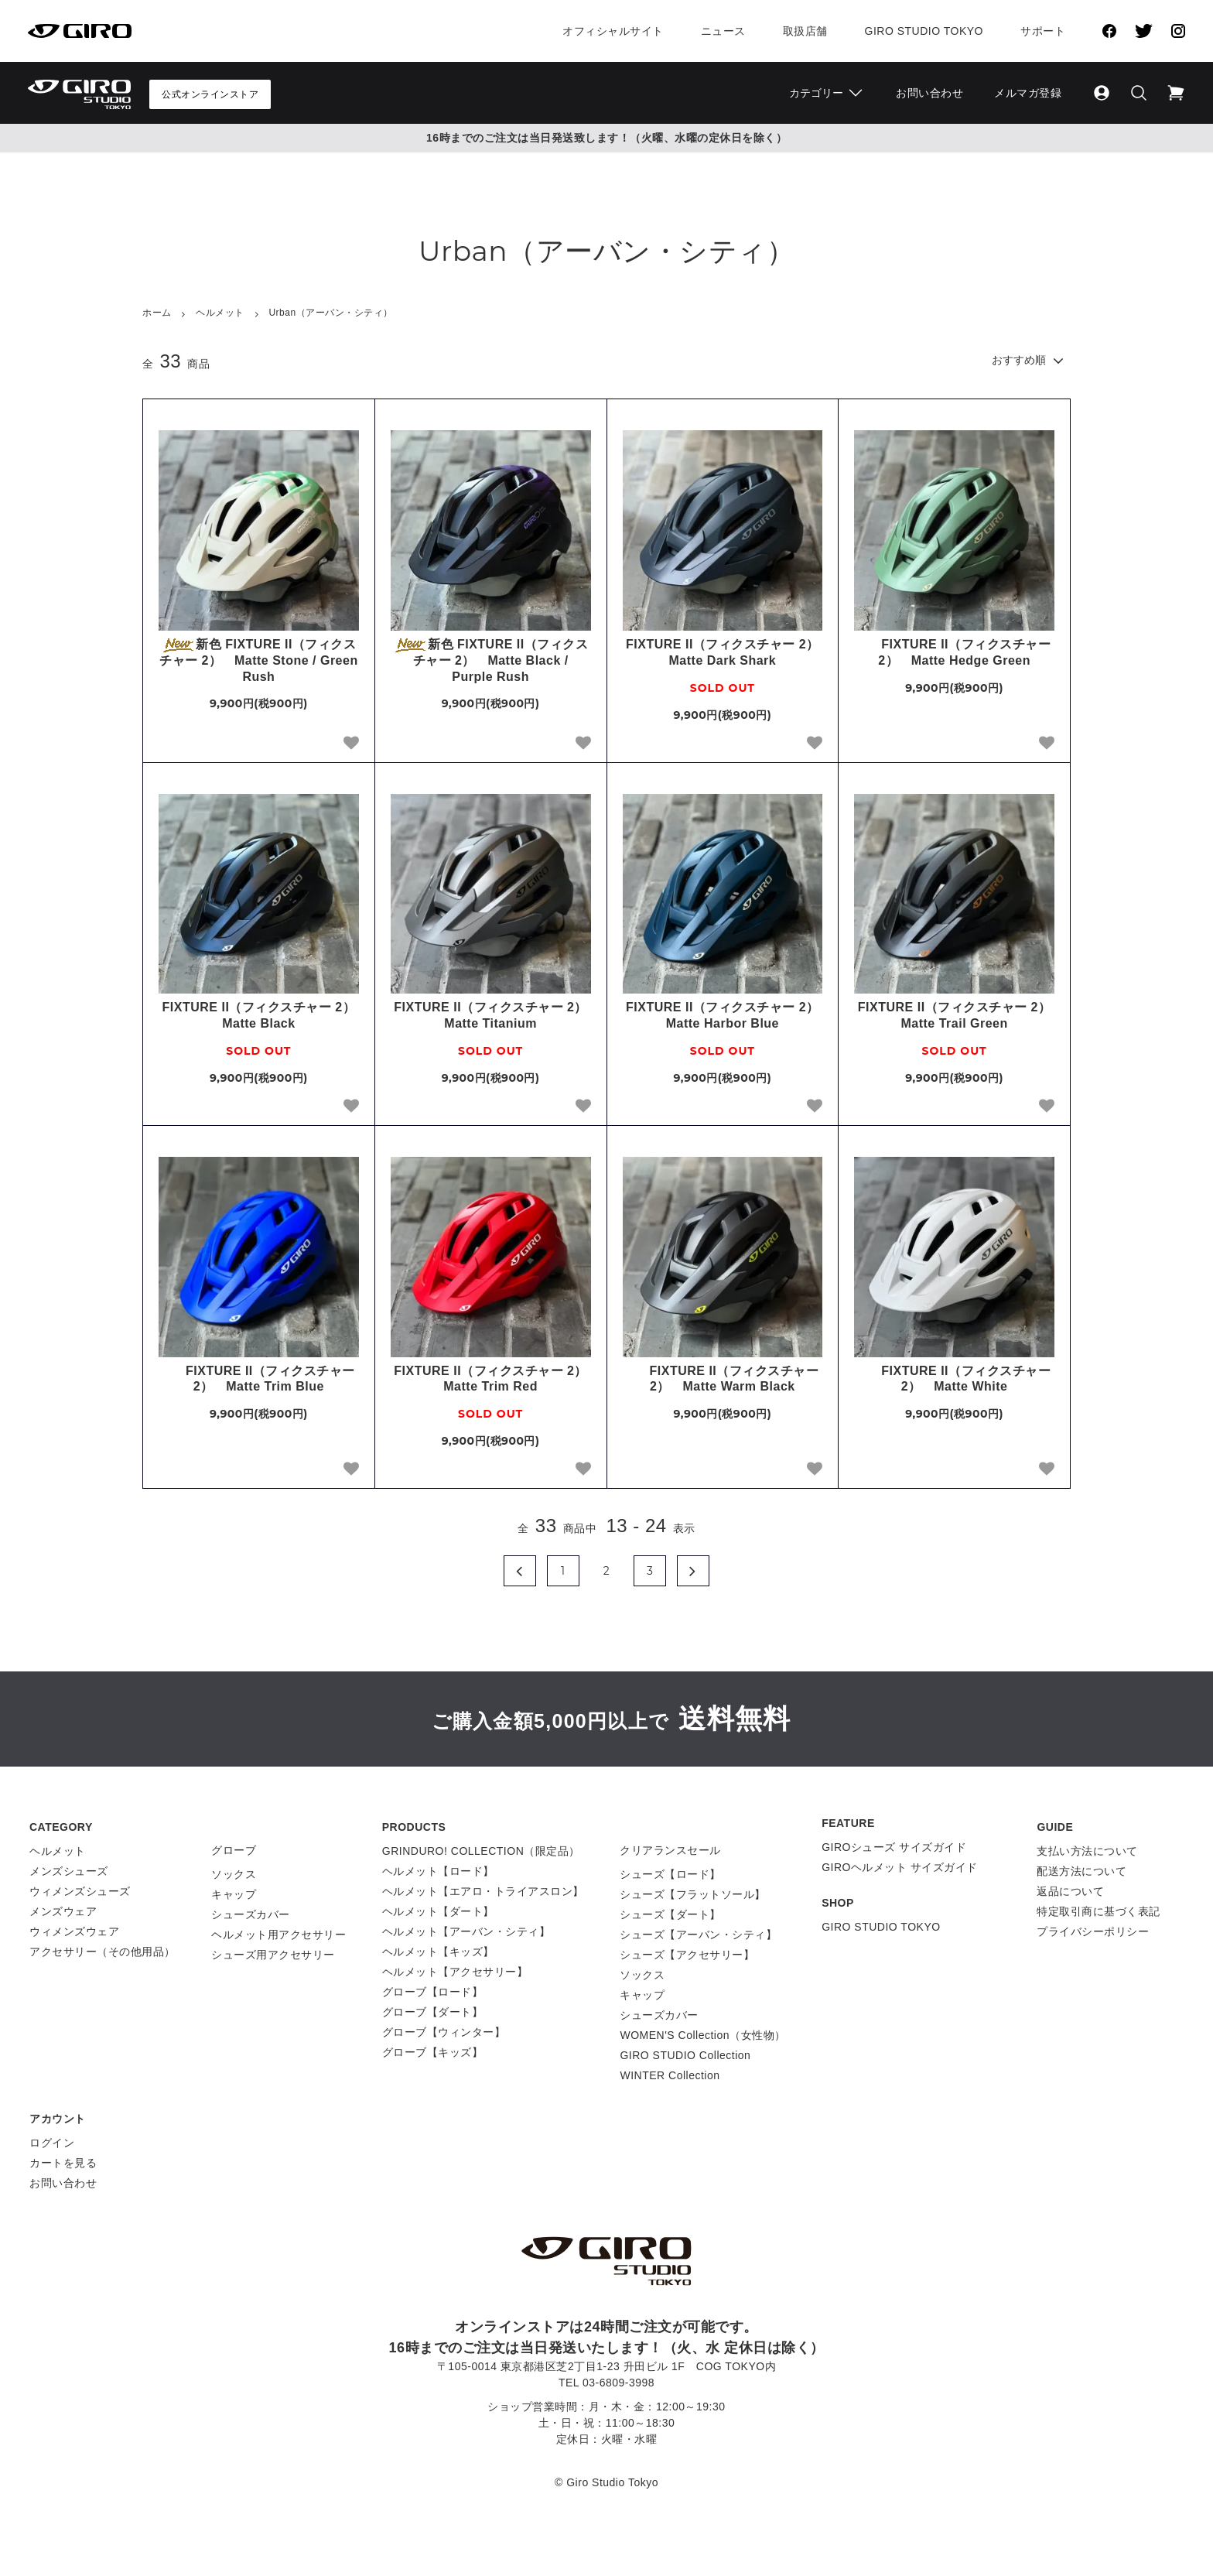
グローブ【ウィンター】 (444, 2032)
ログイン (51, 2142)
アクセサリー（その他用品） (102, 1951)
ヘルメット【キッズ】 (438, 1951)
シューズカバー (250, 1914)
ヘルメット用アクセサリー (278, 1934)
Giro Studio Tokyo (924, 31)
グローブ (233, 1850)
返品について (1070, 1891)
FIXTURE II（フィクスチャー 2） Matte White (954, 1379)
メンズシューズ (68, 1871)
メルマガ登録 (1027, 93)
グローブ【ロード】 (432, 1992)
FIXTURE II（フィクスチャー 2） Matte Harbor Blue (724, 1015)
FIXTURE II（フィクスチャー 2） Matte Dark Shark (724, 652)
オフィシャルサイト (613, 31)
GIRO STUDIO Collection (685, 2055)
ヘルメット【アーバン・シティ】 (466, 1931)
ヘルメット (220, 312)
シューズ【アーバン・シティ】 (698, 1934)
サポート (1042, 31)
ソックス (233, 1874)
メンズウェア (63, 1911)
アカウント (57, 2118)
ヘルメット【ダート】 (438, 1911)
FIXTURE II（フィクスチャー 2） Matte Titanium (492, 1015)
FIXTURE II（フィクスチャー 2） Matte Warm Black (722, 1379)
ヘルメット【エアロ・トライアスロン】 (483, 1891)
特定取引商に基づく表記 (1098, 1911)
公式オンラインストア (210, 94)
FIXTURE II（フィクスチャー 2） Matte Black (260, 1015)
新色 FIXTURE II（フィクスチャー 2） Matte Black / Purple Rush (490, 660)
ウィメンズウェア (74, 1931)
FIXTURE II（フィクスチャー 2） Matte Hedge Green (954, 652)
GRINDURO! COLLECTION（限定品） (481, 1851)
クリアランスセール (670, 1850)
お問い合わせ (929, 93)
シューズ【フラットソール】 (693, 1894)
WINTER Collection (669, 2075)
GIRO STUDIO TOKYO (881, 1927)
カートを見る (63, 2163)
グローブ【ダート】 (432, 2012)
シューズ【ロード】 (670, 1874)
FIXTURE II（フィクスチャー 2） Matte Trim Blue (258, 1379)
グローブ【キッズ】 (432, 2052)
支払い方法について (1087, 1851)
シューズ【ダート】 (670, 1914)
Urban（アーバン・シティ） (330, 312)
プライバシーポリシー (1093, 1931)
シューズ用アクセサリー (273, 1954)
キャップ (233, 1894)
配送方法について (1081, 1871)
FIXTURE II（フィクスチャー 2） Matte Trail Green (956, 1015)
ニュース (723, 31)
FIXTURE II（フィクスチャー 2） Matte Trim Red (492, 1379)
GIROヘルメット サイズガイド (900, 1867)
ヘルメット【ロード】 (438, 1871)
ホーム (157, 312)
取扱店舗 (805, 31)
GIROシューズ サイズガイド (894, 1847)
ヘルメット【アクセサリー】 (455, 1971)
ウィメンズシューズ (80, 1891)
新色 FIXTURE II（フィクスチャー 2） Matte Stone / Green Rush (258, 660)
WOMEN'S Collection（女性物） (702, 2035)
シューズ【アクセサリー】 (687, 1954)
